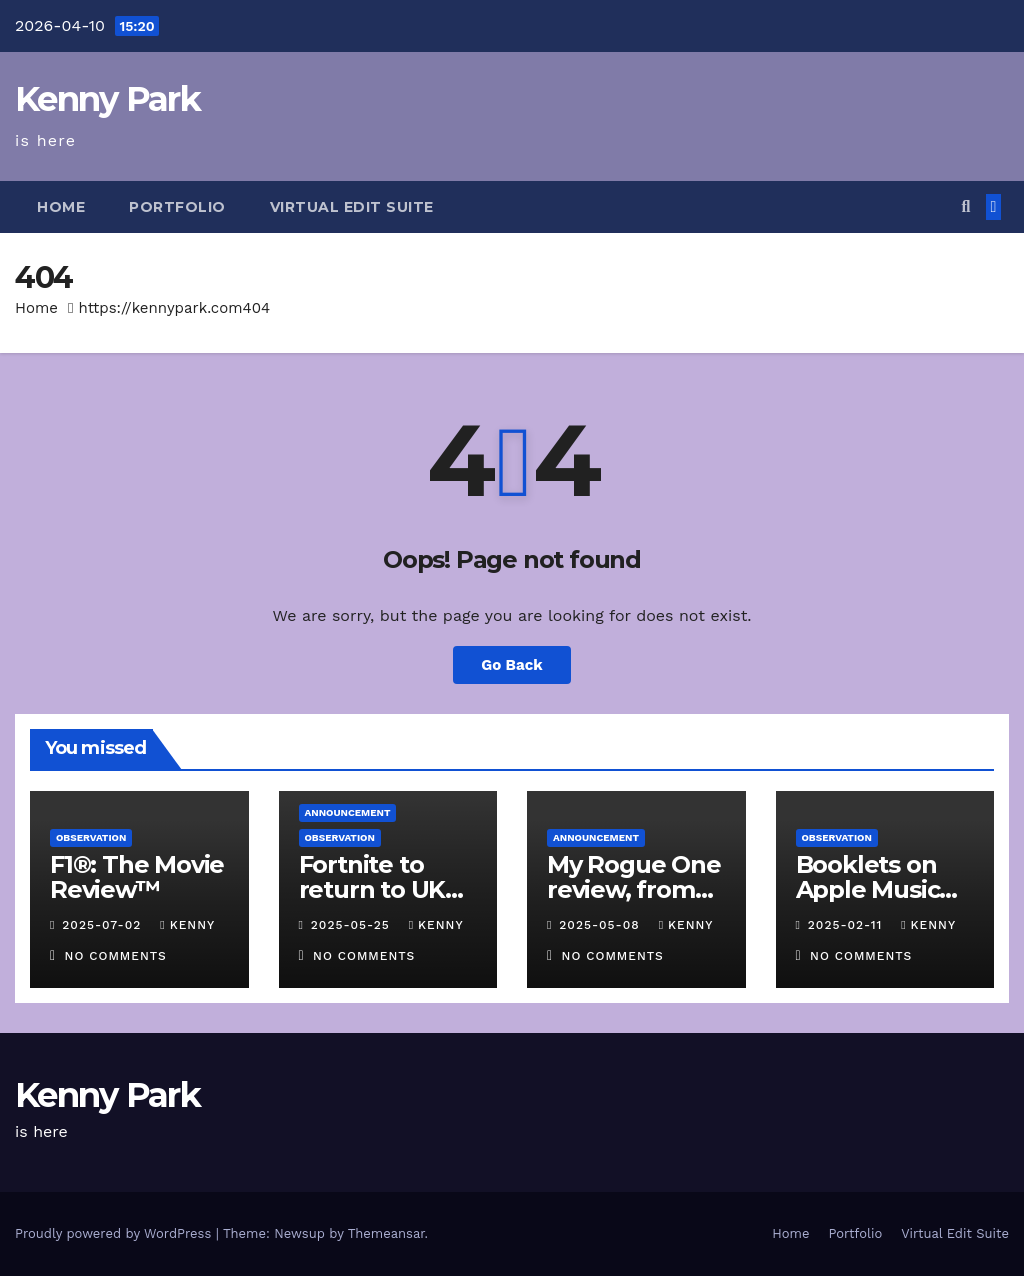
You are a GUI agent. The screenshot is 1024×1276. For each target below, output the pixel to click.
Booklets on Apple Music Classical (868, 889)
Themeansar (386, 1233)
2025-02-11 (847, 925)
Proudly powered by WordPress (115, 1233)
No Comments (116, 956)
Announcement (348, 812)
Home (61, 207)
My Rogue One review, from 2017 (634, 889)
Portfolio (177, 207)
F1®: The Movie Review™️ (137, 877)
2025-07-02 (104, 925)
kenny (187, 925)
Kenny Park (107, 99)
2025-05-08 (601, 925)
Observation (91, 837)
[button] (965, 206)
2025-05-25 (353, 925)
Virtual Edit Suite (352, 207)
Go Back (512, 665)
